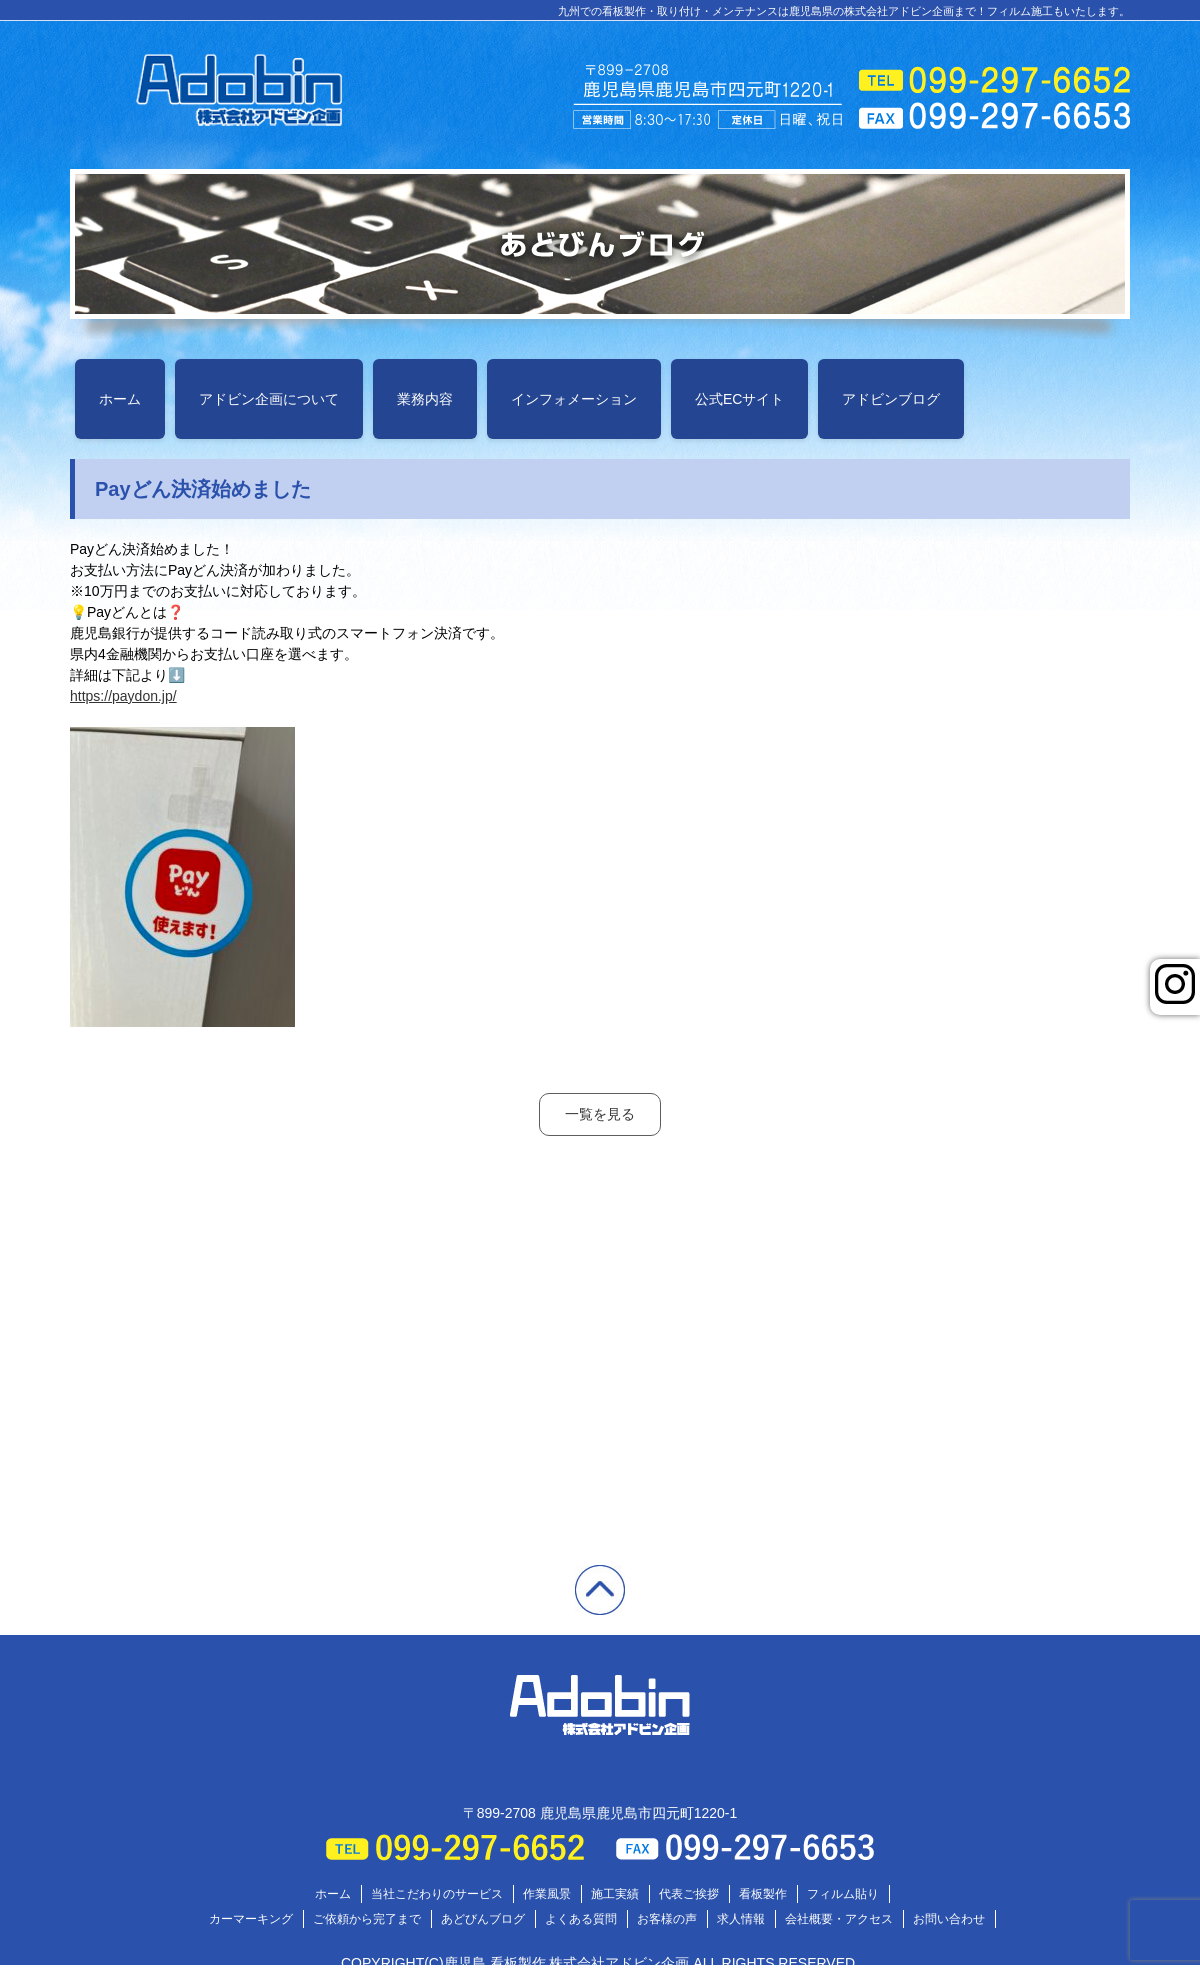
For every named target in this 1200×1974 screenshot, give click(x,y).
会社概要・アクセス (839, 1919)
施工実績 (615, 1894)
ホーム (120, 399)
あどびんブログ (483, 1919)
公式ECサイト (739, 399)
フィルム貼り (843, 1894)
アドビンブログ (891, 399)
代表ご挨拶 (689, 1894)
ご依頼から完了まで (367, 1919)
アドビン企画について (269, 399)
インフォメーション (574, 399)
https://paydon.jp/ (123, 696)
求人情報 (741, 1919)
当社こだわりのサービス (437, 1894)
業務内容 (425, 399)
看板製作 (763, 1894)
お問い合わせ (949, 1919)
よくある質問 (581, 1919)
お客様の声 (667, 1919)
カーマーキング (251, 1919)
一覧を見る (600, 1114)
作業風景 (547, 1894)
